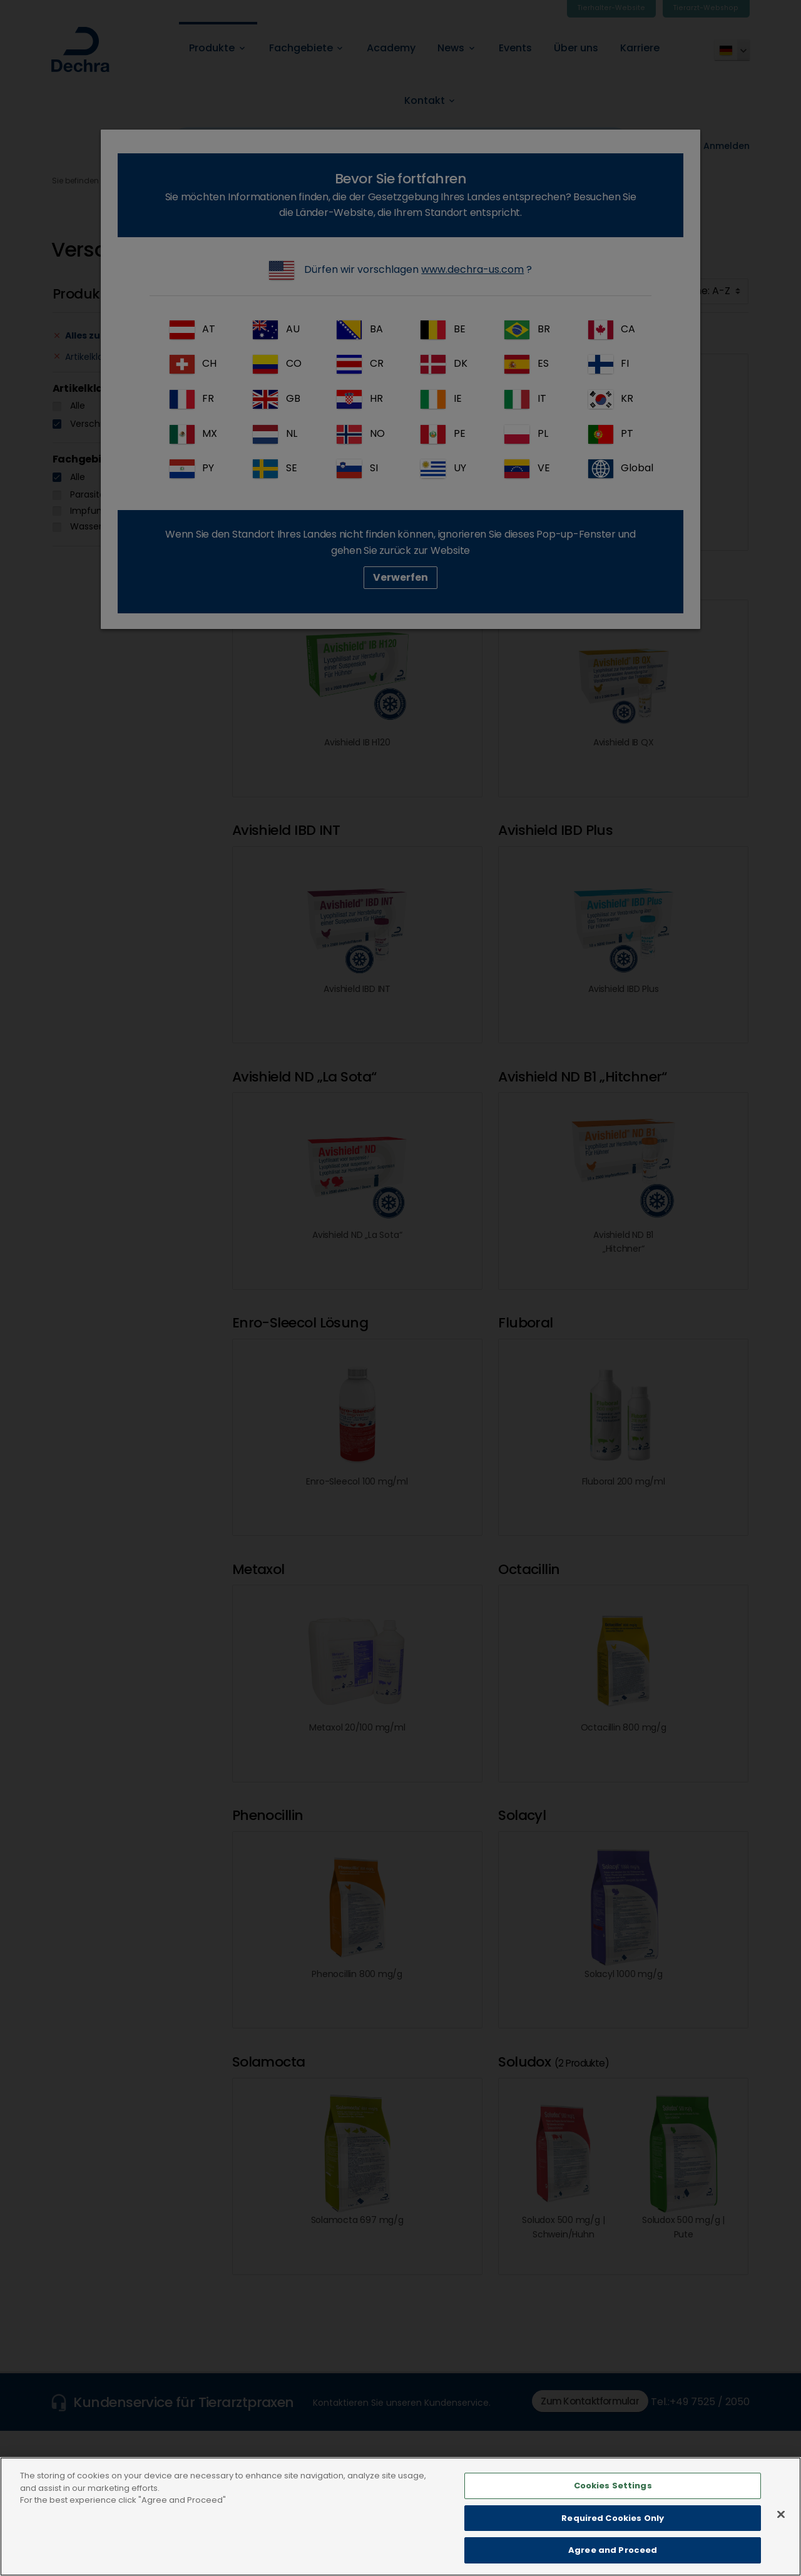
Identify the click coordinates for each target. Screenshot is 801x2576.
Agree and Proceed (612, 2559)
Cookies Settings (613, 2494)
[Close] (781, 2523)
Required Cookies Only (612, 2527)
